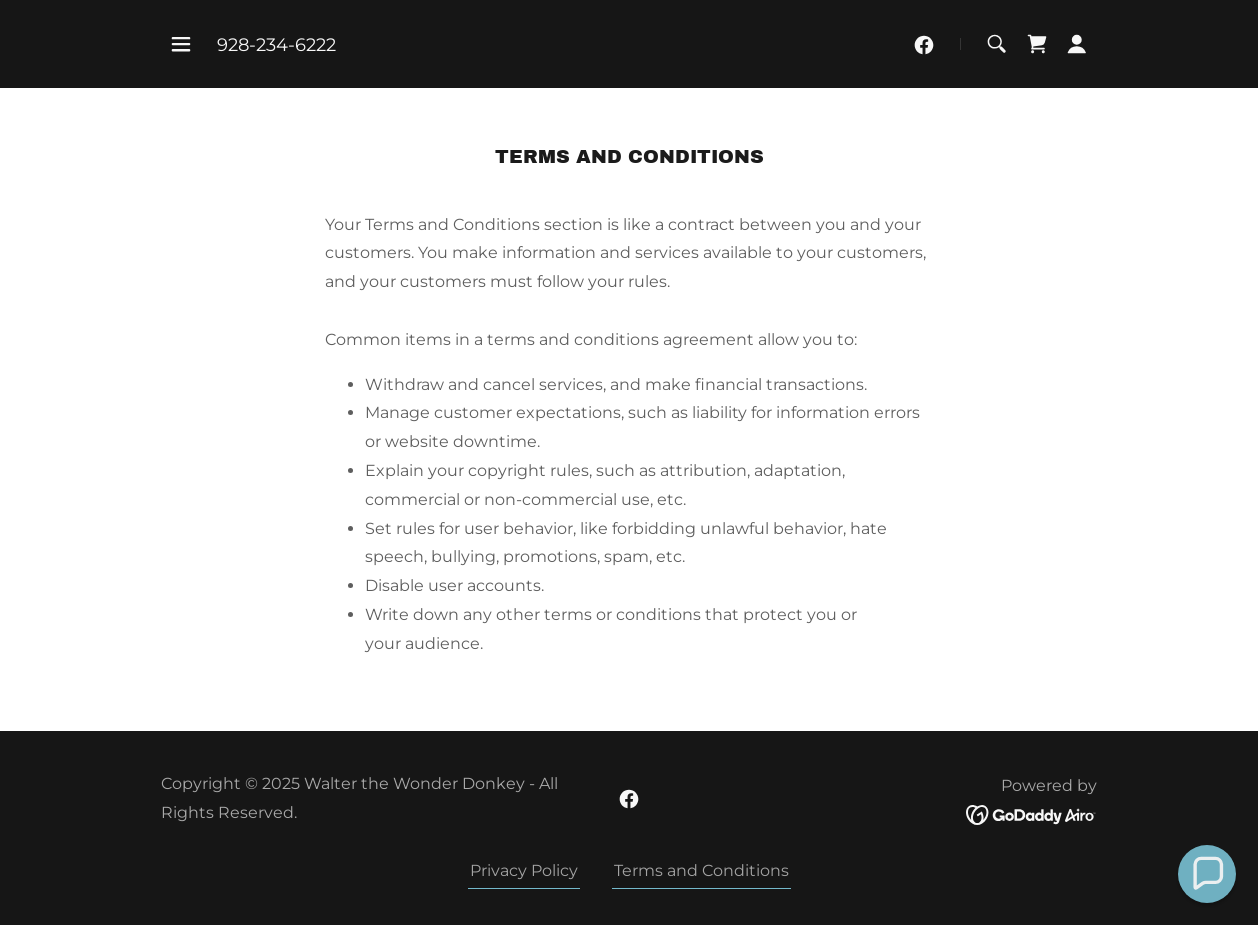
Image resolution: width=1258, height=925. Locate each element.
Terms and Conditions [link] (701, 870)
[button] (181, 44)
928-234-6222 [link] (276, 45)
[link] (924, 45)
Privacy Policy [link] (524, 870)
